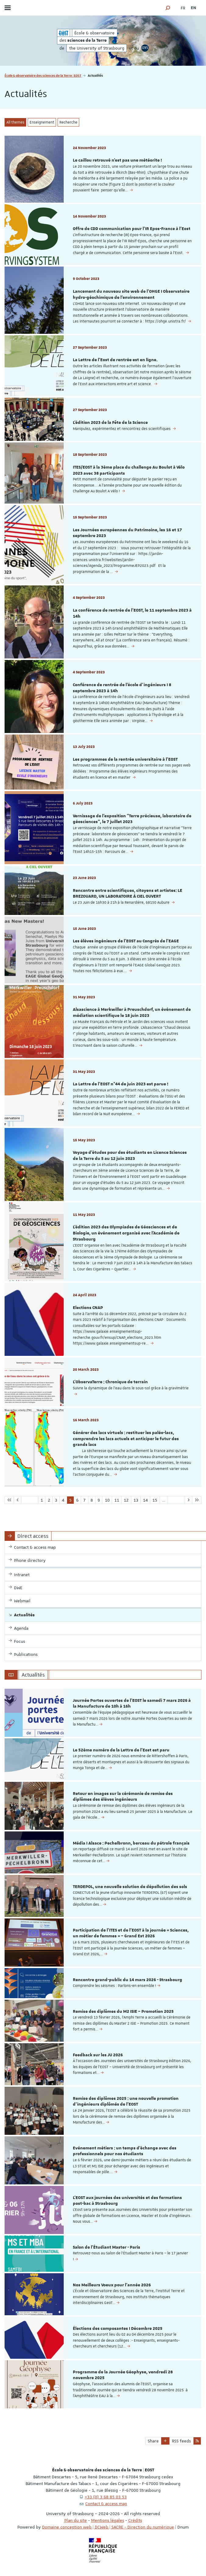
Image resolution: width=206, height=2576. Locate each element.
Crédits (135, 2520)
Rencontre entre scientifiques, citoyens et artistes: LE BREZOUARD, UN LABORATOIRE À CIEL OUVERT (127, 893)
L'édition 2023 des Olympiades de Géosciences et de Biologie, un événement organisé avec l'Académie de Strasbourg (126, 1233)
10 (107, 1500)
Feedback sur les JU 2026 (98, 2055)
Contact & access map (106, 2503)
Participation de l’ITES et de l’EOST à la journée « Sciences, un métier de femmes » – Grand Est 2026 (131, 1933)
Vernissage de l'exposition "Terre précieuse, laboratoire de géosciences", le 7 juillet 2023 (132, 819)
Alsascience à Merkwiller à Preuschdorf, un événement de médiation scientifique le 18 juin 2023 (132, 1012)
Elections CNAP (88, 1308)
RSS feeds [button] (181, 2441)
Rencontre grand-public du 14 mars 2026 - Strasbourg (127, 1980)
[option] (103, 1713)
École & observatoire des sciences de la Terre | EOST (43, 75)
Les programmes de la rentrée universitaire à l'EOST (125, 759)
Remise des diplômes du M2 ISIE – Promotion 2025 (123, 2011)
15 (154, 1500)
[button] (168, 8)
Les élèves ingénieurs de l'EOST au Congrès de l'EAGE (126, 941)
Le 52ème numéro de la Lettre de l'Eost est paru (121, 1750)
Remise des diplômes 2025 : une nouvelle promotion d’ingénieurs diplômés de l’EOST (126, 2101)
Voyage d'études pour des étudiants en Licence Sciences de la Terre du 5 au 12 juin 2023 (130, 1155)
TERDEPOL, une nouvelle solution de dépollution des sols (130, 1887)
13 (135, 1500)
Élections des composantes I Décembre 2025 (117, 2328)
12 (126, 1500)
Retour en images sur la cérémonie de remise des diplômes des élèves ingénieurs (123, 1797)
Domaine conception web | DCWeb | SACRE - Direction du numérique (108, 2527)
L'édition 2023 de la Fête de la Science (110, 422)
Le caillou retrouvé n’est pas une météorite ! (117, 160)
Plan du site (75, 2520)
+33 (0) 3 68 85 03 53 (106, 2497)
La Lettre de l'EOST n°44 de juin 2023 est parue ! (120, 1084)
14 (145, 1500)
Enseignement (42, 122)
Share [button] (153, 2441)
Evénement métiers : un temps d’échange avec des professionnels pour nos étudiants (124, 2151)
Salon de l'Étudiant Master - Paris (106, 2247)
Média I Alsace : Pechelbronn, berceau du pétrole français (131, 1843)
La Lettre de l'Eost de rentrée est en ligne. (115, 360)
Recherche (68, 122)
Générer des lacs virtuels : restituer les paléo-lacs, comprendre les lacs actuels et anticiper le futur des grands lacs (126, 1439)
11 (116, 1500)
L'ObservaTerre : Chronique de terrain (110, 1382)
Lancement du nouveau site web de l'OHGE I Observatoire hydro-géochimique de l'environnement (131, 294)
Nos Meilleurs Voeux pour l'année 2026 (112, 2285)
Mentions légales (107, 2520)
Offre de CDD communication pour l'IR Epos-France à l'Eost (131, 229)
